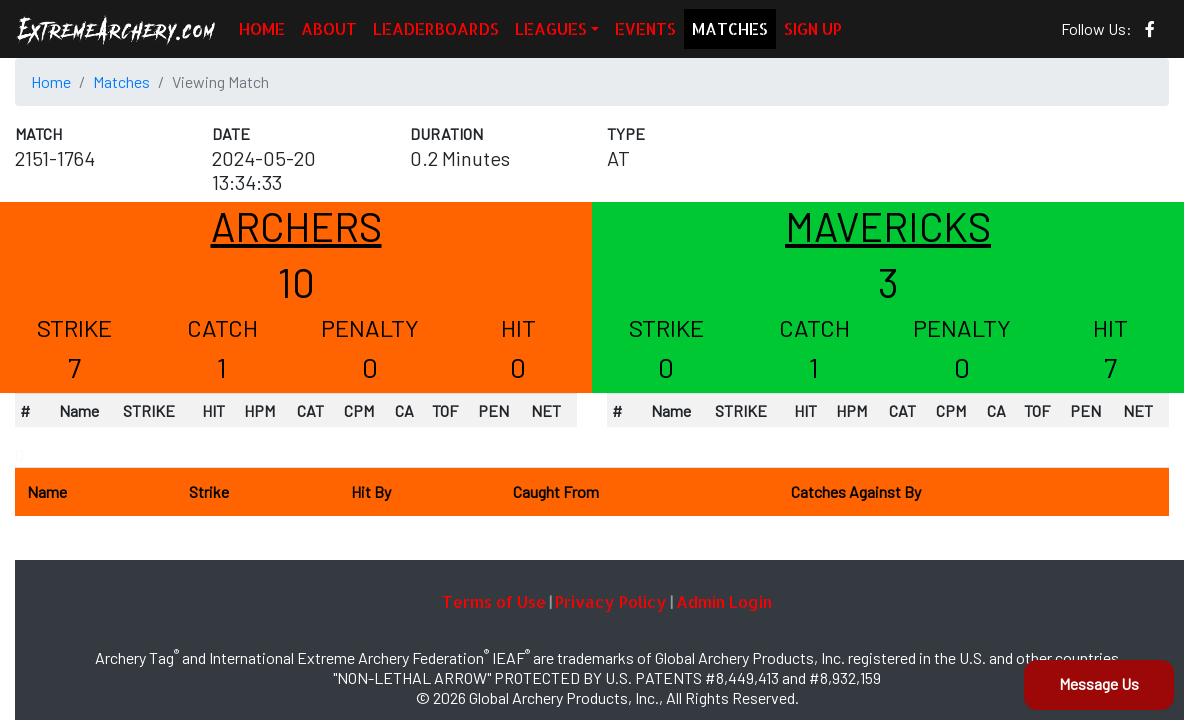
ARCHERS (296, 226)
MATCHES (730, 28)
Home (51, 81)
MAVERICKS (888, 226)
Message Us (1099, 683)
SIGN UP (813, 28)
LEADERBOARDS (436, 28)
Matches (121, 81)
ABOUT (329, 28)
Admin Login (724, 601)
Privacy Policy (611, 601)
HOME (262, 28)
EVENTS (645, 28)
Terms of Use (494, 601)
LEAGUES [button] (551, 28)
